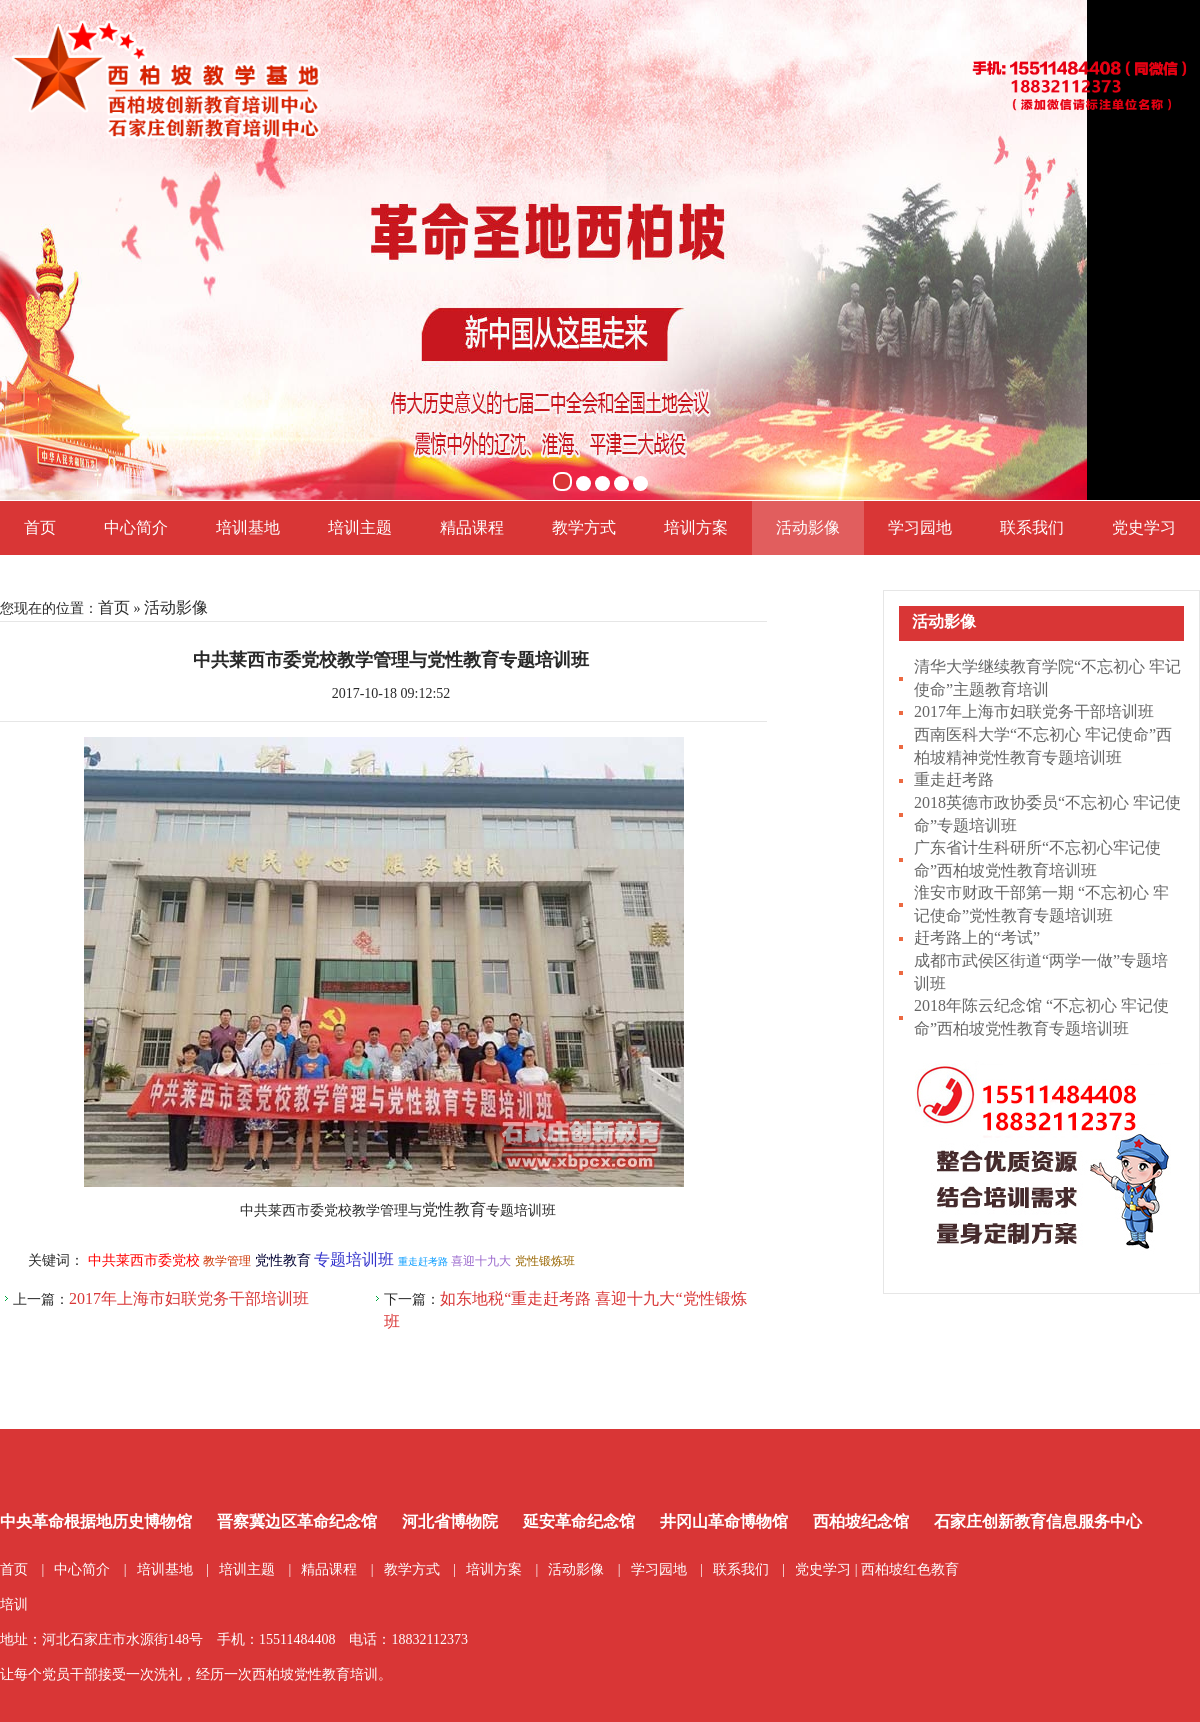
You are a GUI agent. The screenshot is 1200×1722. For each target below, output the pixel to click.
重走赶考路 (954, 779)
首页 (40, 527)
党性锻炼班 (545, 1261)
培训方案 (696, 527)
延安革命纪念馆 (579, 1521)
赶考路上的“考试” (977, 937)
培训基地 (248, 527)
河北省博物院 (450, 1521)
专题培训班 (354, 1259)
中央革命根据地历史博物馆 (96, 1521)
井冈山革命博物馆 (724, 1521)
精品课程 (472, 527)
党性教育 (454, 1209)
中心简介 (136, 527)
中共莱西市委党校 (144, 1260)
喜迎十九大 (481, 1261)
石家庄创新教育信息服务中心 (1038, 1521)
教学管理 (227, 1261)
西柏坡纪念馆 (861, 1521)
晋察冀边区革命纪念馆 (297, 1521)
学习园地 (920, 527)
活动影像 (808, 527)
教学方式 (584, 527)
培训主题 (360, 527)
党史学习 (1144, 527)
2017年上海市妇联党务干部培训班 (1034, 711)
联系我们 (1032, 527)
